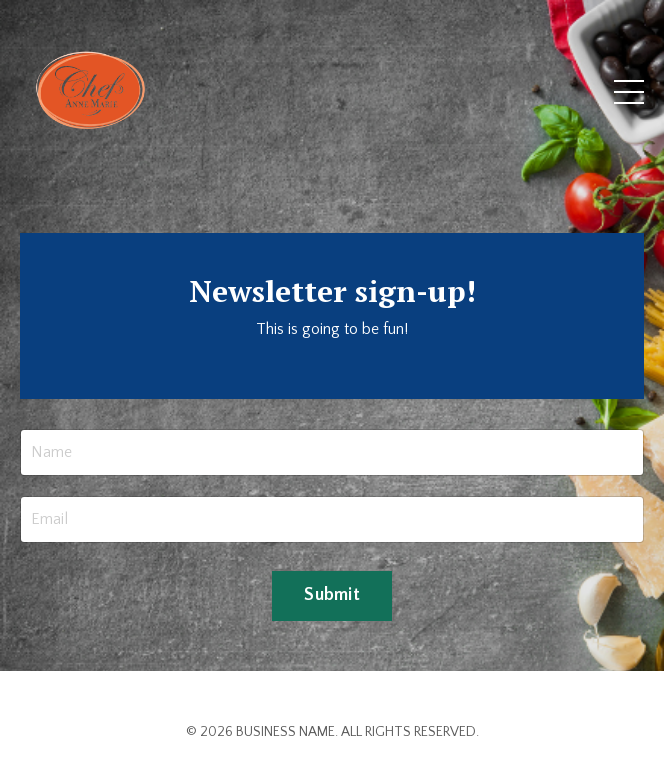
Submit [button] (332, 595)
